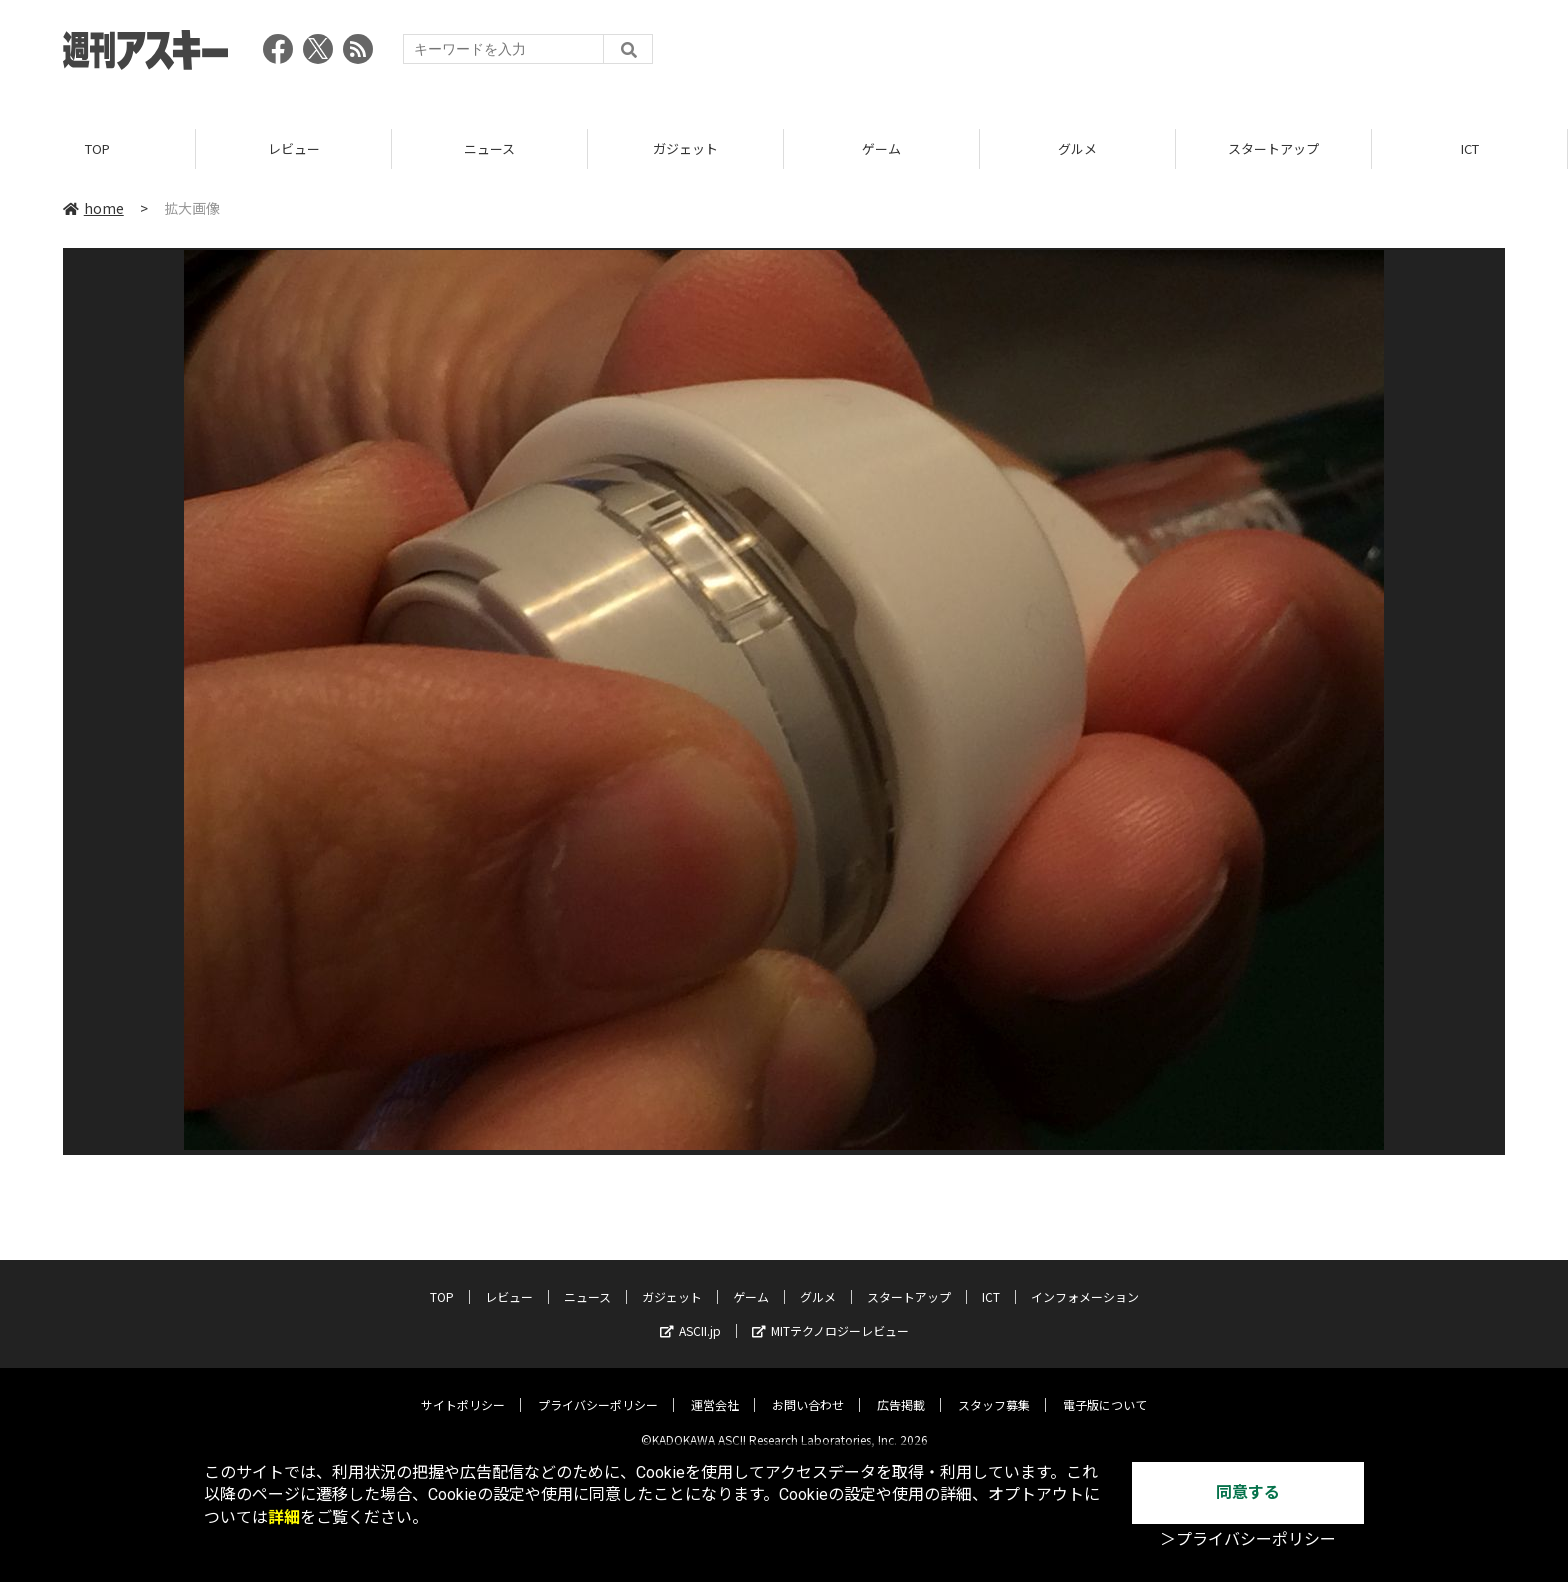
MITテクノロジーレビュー (830, 1315)
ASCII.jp (690, 1315)
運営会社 (715, 1389)
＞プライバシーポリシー (1248, 1539)
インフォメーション (1085, 1281)
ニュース (489, 149)
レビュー (294, 149)
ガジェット (685, 149)
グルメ (1077, 149)
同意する (1248, 1492)
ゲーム (881, 149)
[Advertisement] (1141, 55)
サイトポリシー (463, 1389)
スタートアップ (1273, 149)
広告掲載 (901, 1389)
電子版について (1105, 1389)
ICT (1470, 149)
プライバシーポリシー (598, 1389)
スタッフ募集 (994, 1389)
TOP (97, 149)
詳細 (284, 1517)
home (93, 209)
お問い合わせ (808, 1389)
